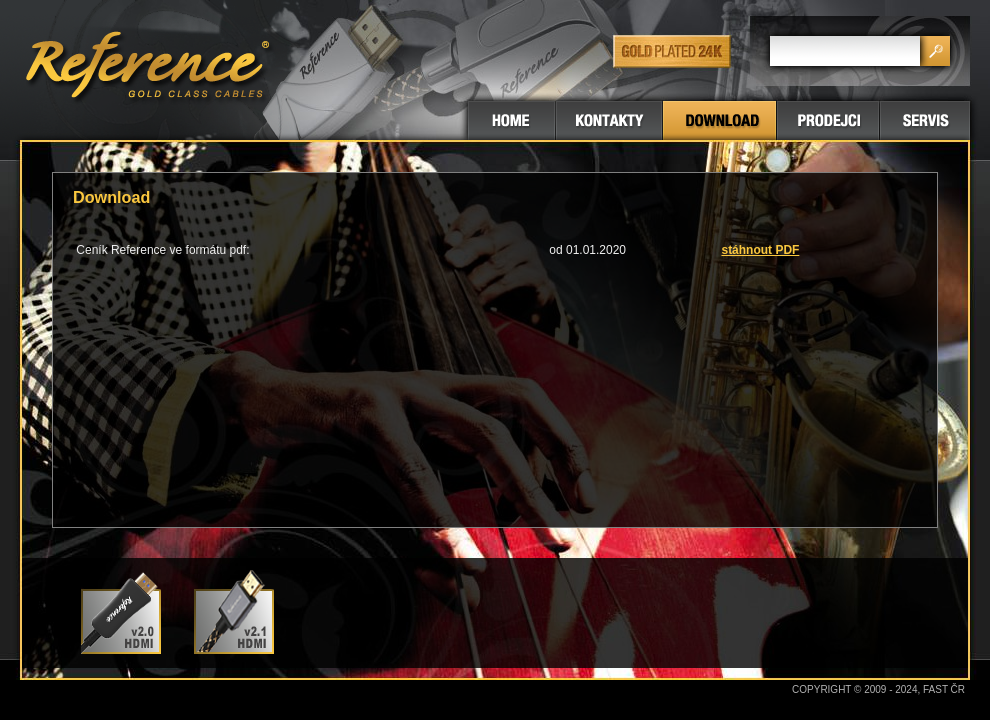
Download (719, 120)
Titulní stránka (511, 120)
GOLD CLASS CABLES (150, 70)
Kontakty (609, 120)
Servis (925, 120)
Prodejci (828, 120)
